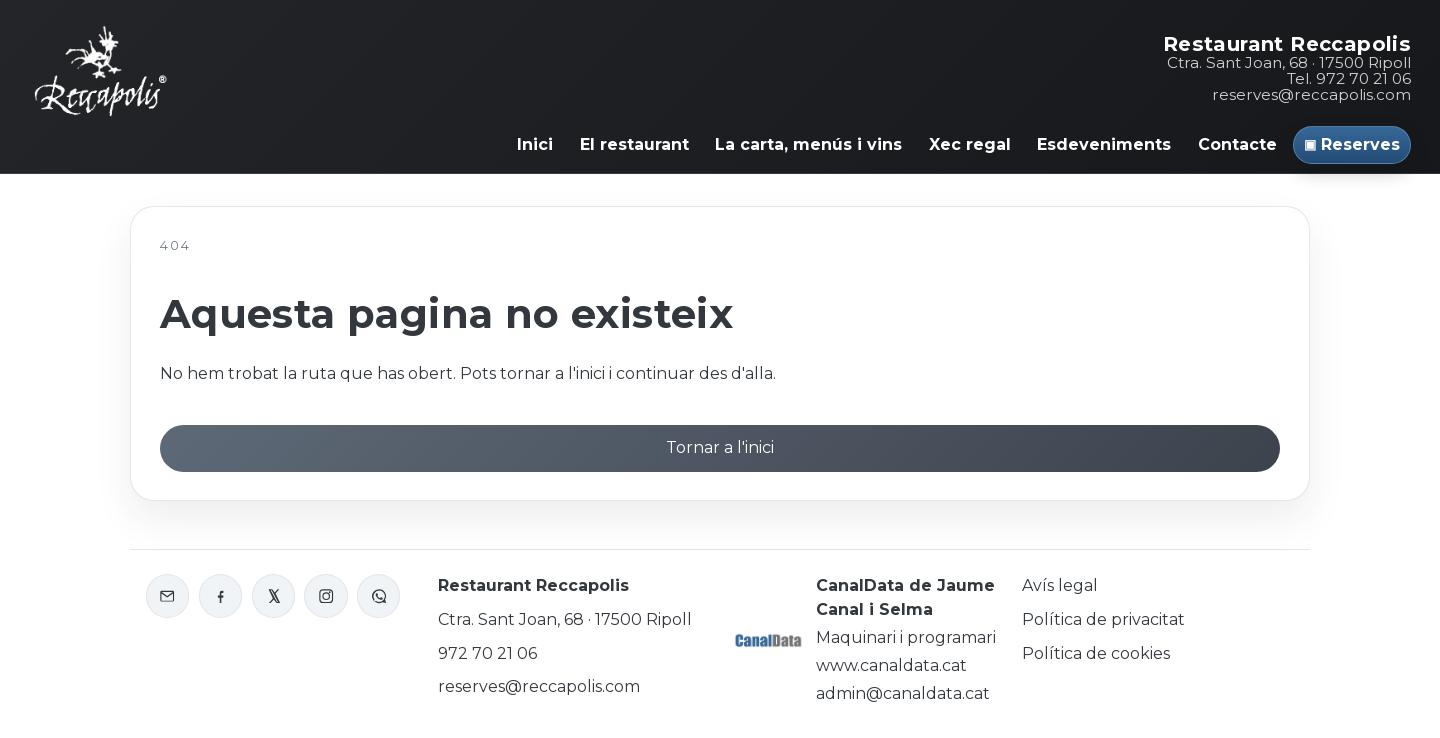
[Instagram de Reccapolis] (325, 595)
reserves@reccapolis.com (1311, 94)
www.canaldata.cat (891, 665)
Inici (535, 144)
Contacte (1237, 144)
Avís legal (1060, 585)
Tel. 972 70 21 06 (1349, 78)
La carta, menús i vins (808, 144)
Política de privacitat (1103, 619)
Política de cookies (1096, 653)
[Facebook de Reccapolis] (220, 595)
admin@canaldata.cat (903, 693)
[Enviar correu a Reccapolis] (167, 595)
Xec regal (970, 144)
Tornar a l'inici (720, 447)
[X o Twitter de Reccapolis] (273, 595)
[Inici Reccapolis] (101, 68)
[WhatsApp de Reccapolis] (378, 595)
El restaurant (634, 144)
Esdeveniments (1104, 144)
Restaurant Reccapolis (1287, 44)
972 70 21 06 (487, 653)
